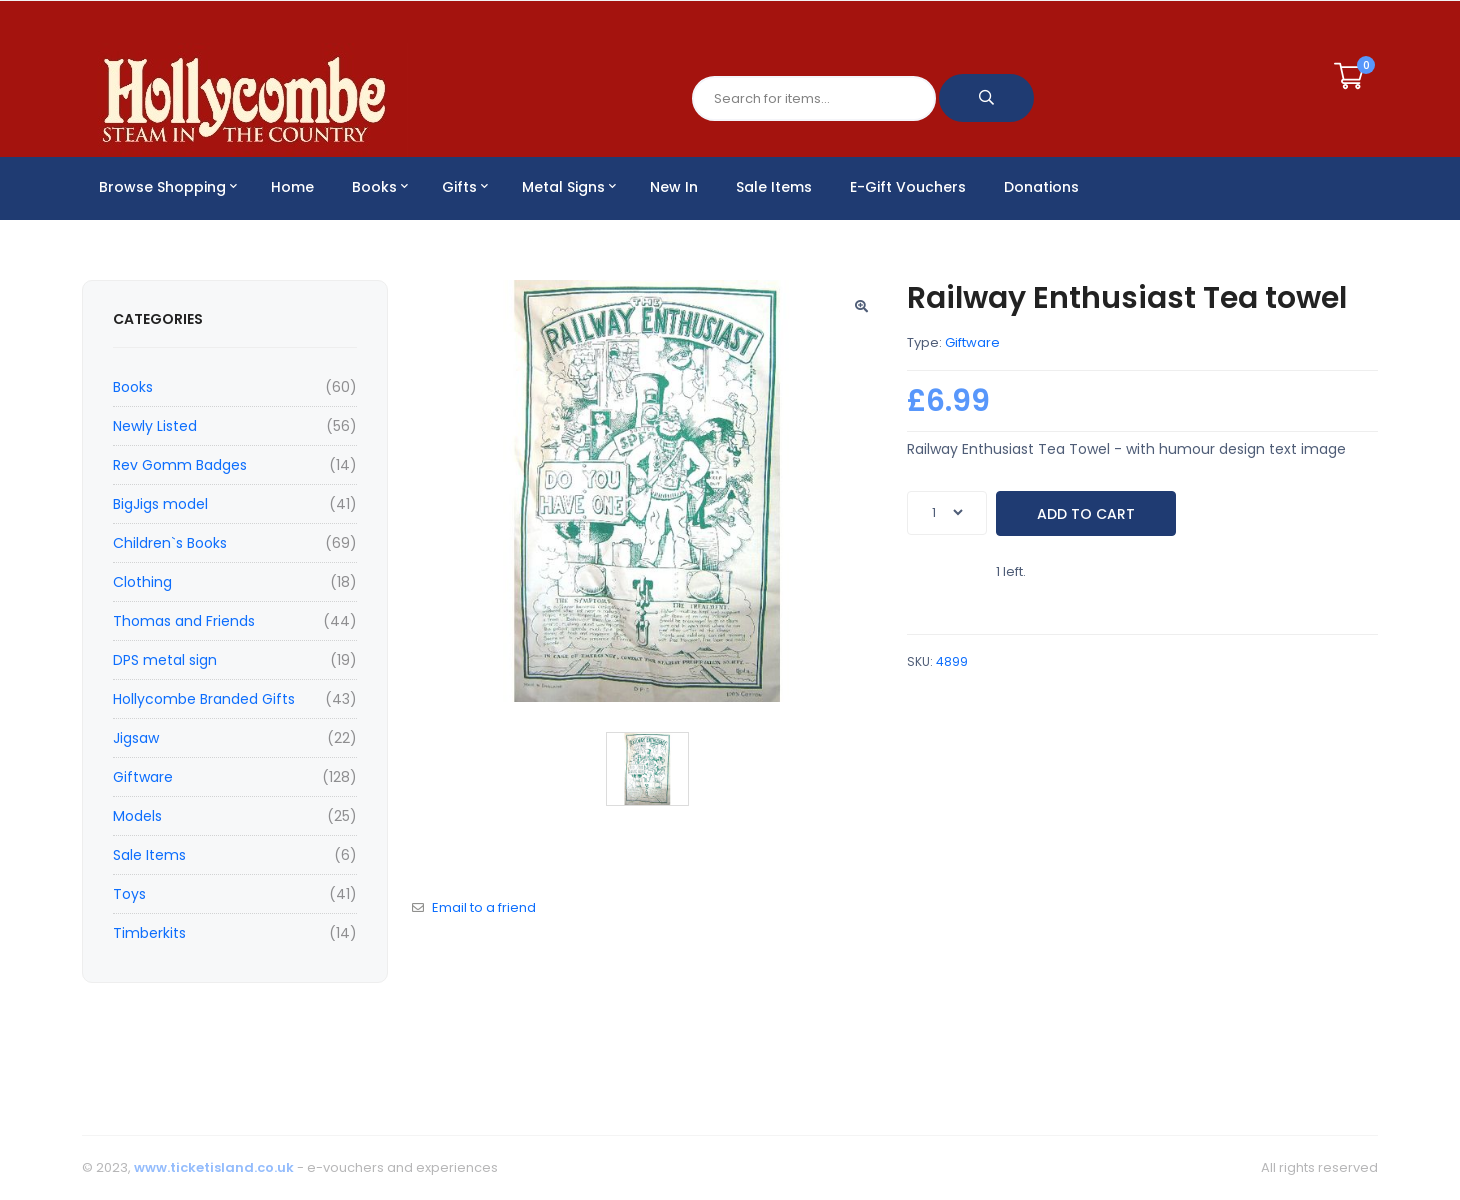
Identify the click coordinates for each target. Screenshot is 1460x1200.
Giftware (143, 777)
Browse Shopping (168, 187)
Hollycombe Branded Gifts (204, 699)
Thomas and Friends (184, 621)
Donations (1041, 187)
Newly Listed (155, 426)
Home (292, 187)
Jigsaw (136, 738)
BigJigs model (160, 504)
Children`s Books (170, 543)
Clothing (142, 582)
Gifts (465, 187)
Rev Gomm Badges (180, 465)
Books (380, 187)
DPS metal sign (165, 660)
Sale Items (774, 187)
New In (674, 187)
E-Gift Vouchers (908, 187)
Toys (129, 894)
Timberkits (149, 933)
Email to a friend (484, 907)
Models (137, 816)
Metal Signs (569, 187)
